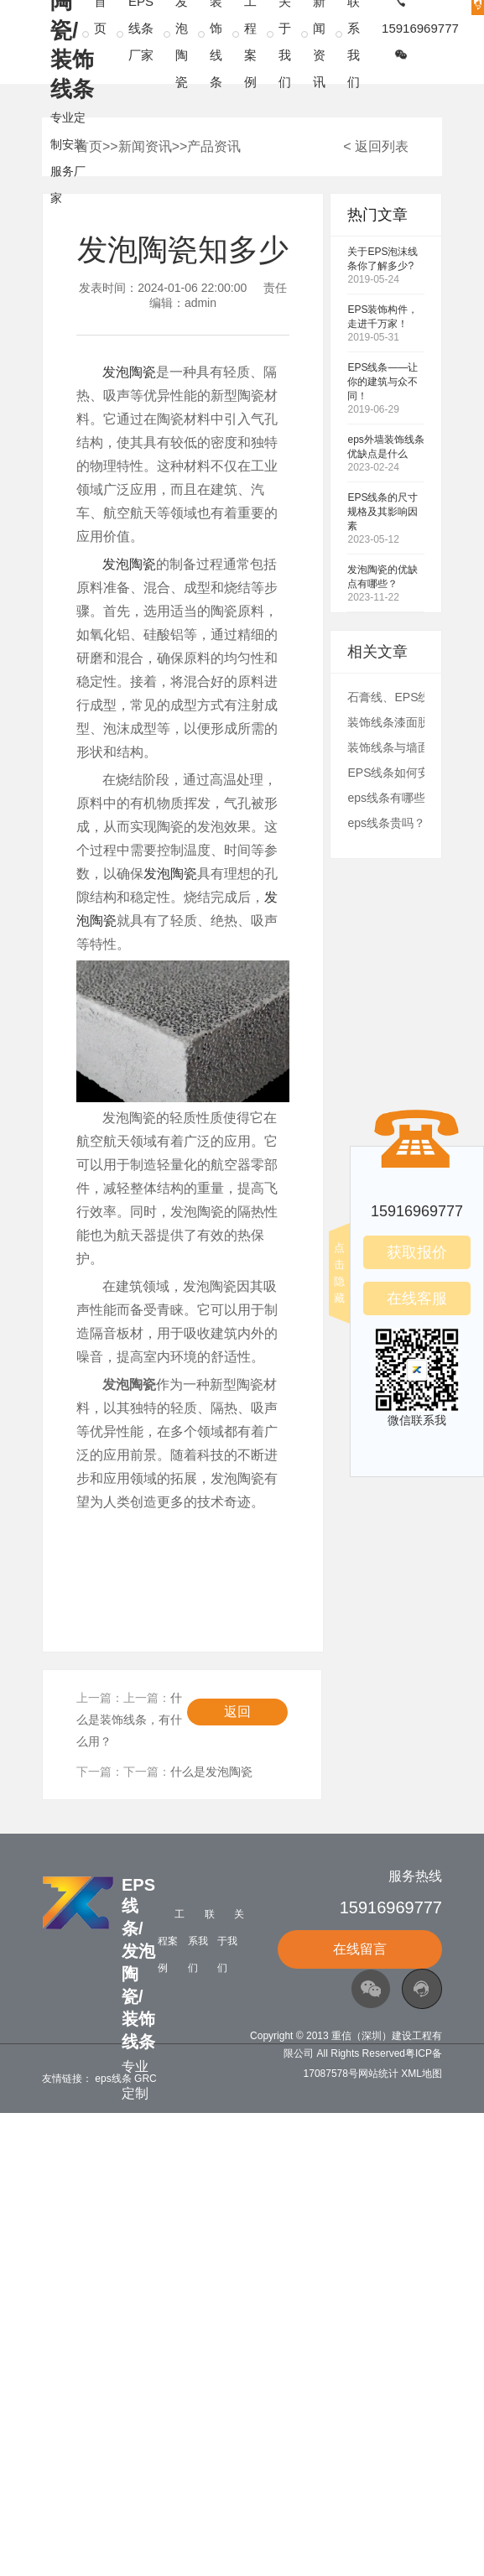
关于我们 (230, 1941)
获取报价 (417, 1252)
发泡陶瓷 (129, 372)
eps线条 (113, 2078)
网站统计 (378, 2073)
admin (200, 303)
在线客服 (417, 1298)
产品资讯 (214, 146)
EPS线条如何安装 (394, 772)
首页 (88, 146)
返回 (237, 1711)
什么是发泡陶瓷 (211, 1771)
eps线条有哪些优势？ (404, 797)
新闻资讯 (145, 146)
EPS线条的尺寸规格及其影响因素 (382, 512)
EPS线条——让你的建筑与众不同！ (382, 382)
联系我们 (201, 1941)
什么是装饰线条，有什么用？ (129, 1719)
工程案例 (171, 1941)
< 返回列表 (376, 146)
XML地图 (421, 2073)
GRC (145, 2078)
